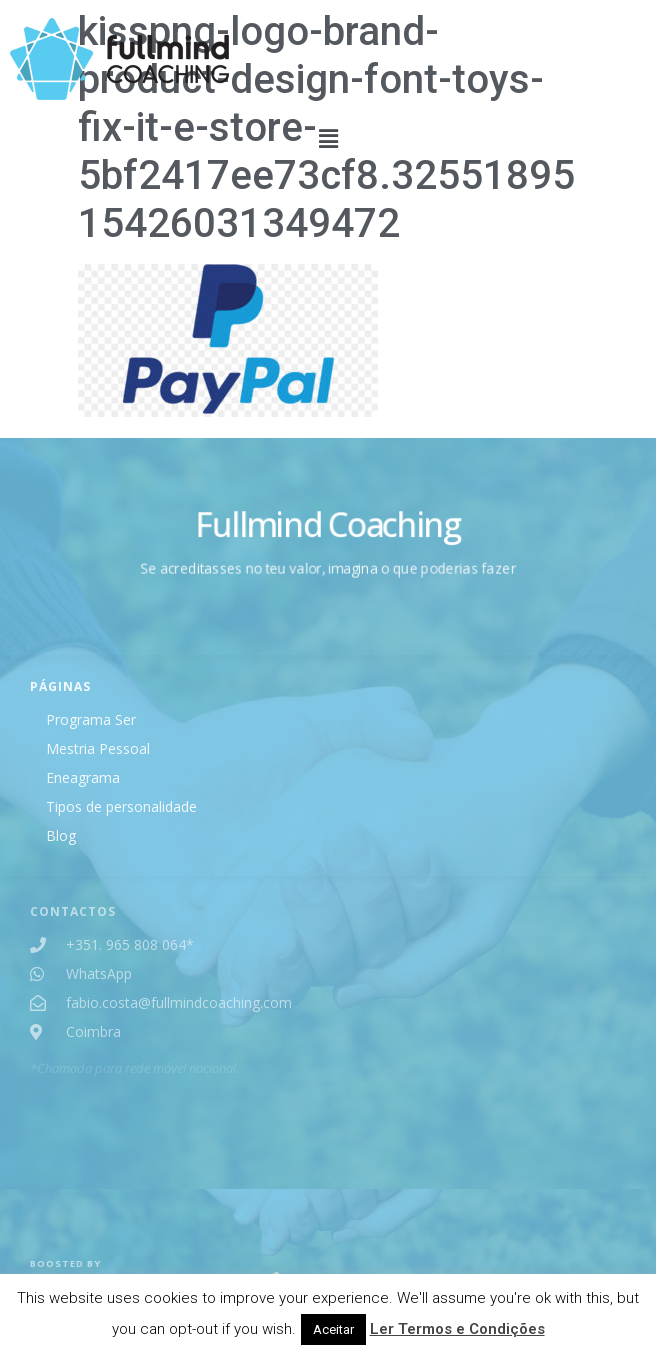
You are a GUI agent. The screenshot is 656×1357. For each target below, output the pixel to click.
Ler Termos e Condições (457, 1329)
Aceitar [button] (333, 1329)
